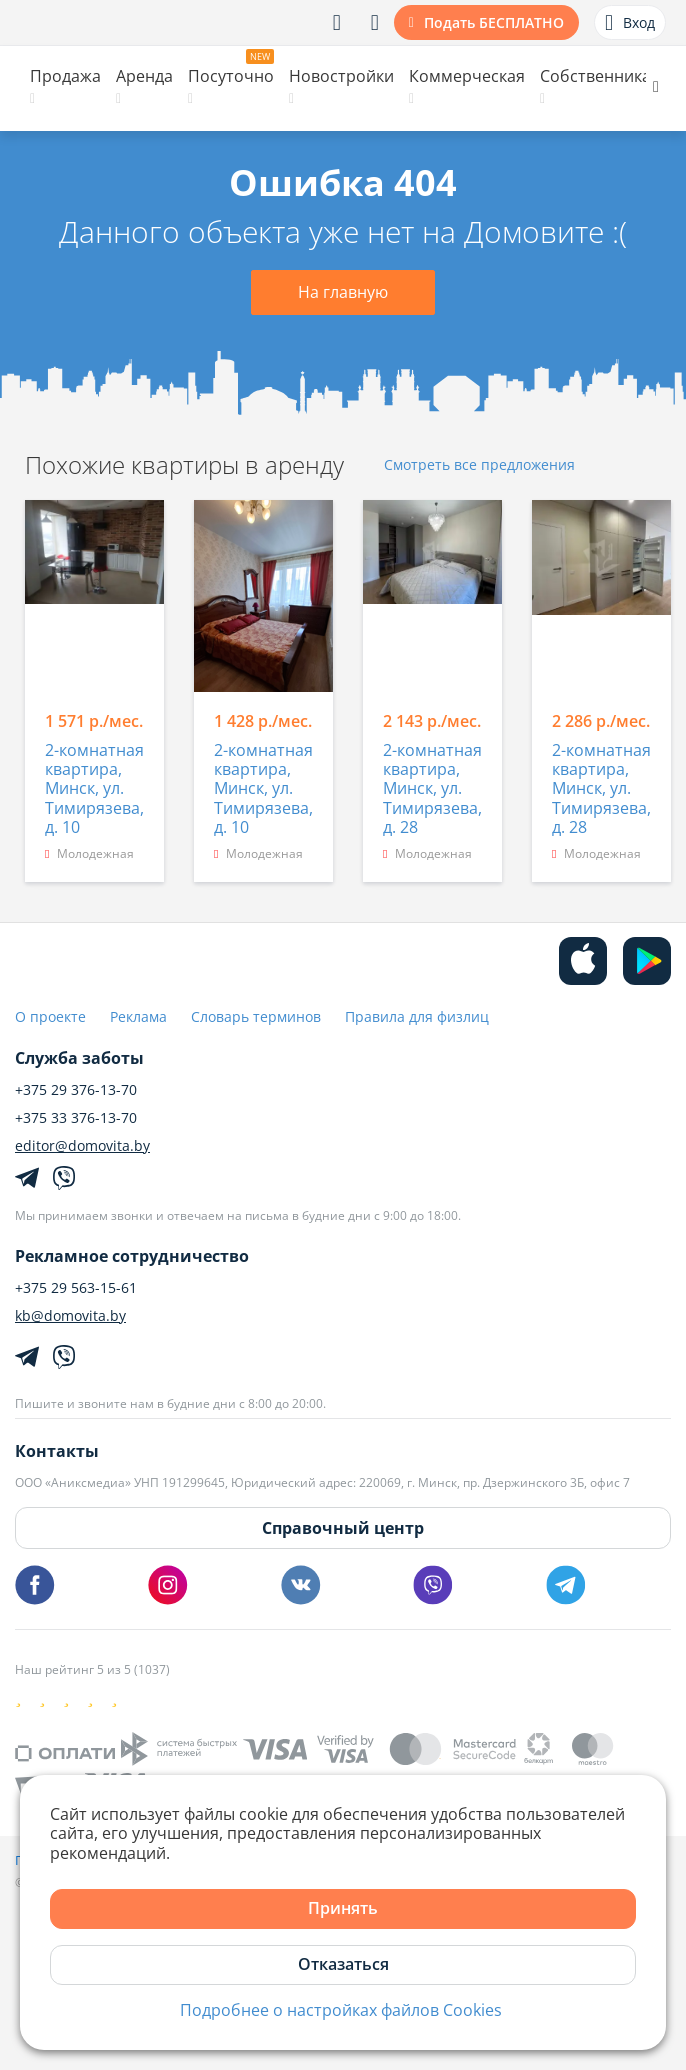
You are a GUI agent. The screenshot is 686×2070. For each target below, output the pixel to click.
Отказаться (343, 1964)
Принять (343, 1908)
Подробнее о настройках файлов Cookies (341, 2010)
